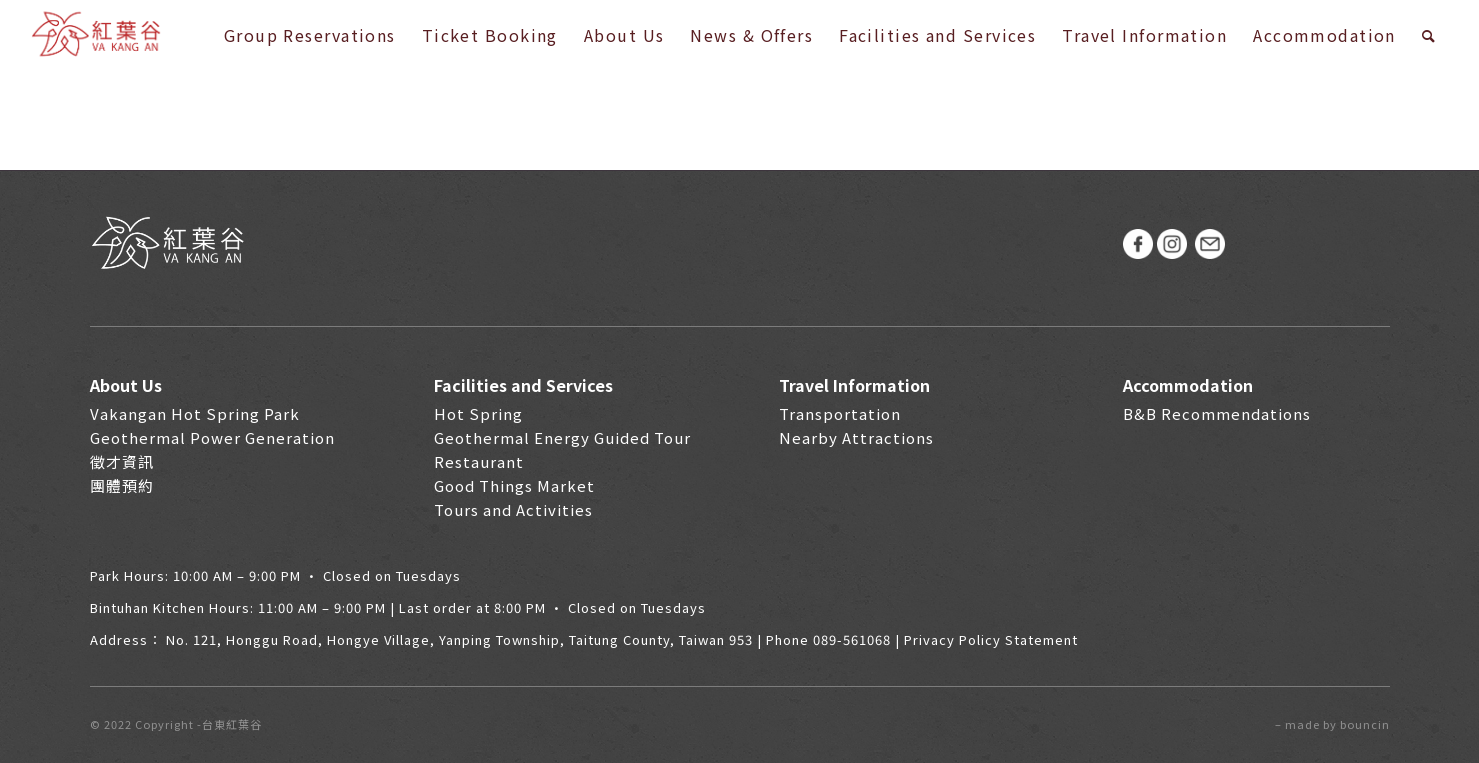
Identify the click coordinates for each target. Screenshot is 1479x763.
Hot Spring (478, 413)
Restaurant (479, 461)
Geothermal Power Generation (212, 437)
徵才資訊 (122, 461)
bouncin (1365, 724)
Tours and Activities (513, 509)
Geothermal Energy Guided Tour (562, 437)
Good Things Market (514, 485)
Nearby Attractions (856, 437)
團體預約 (122, 485)
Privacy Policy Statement (991, 639)
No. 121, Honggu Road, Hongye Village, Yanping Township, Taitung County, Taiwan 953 (459, 639)
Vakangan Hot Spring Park (195, 413)
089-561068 (852, 639)
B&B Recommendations (1217, 413)
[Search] (1429, 35)
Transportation (840, 413)
